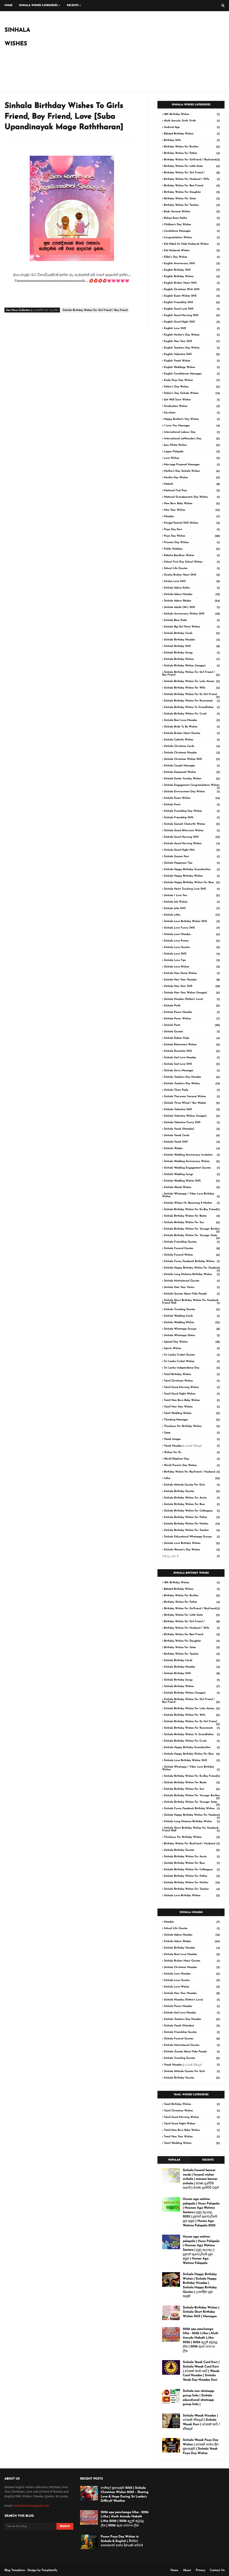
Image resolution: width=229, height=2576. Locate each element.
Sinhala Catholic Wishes (192, 739)
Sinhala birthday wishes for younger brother (192, 1230)
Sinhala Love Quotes (192, 947)
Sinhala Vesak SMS (192, 1142)
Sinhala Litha (192, 915)
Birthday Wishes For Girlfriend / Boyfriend (192, 159)
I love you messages (192, 425)
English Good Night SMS (192, 322)
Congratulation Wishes (192, 237)
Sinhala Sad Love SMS (192, 1064)
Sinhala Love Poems (192, 940)
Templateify (49, 2570)
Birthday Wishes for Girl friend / (192, 172)
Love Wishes (192, 458)
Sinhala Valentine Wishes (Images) (192, 1116)
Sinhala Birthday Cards (192, 633)
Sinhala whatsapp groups (192, 1329)
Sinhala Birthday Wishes (192, 659)
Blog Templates (14, 2570)
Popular (174, 2160)
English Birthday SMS (192, 270)
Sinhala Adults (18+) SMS (192, 607)
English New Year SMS (192, 341)
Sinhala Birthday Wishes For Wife (192, 688)
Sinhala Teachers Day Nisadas (192, 1077)
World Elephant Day (192, 1459)
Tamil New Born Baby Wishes (192, 1400)
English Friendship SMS (192, 302)
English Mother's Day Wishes (192, 335)
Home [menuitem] (8, 5)
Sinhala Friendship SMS (192, 817)
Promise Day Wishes (192, 542)
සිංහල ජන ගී (192, 1556)
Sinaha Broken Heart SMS (192, 575)
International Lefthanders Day (192, 438)
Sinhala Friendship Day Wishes (192, 811)
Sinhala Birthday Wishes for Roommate (192, 700)
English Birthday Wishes (192, 276)
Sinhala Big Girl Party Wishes (192, 626)
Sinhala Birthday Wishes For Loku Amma (192, 681)
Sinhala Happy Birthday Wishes (192, 876)
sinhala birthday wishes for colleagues (192, 1510)
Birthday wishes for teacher (192, 205)
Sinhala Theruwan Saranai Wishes (192, 1096)
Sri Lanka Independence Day (192, 1368)
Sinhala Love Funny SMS (192, 928)
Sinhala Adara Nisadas (192, 594)
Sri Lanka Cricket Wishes (192, 1361)
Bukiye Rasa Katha (192, 218)
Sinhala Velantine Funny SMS (192, 1122)
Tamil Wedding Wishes (192, 1413)
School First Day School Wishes (192, 562)
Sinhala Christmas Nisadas (192, 752)
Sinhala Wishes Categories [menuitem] (38, 5)
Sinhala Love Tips (192, 960)
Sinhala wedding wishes (192, 1322)
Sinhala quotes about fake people (192, 1293)
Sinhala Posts (192, 1025)
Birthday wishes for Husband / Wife (192, 179)
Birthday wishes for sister (192, 198)
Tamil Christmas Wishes (192, 1380)
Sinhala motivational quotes (192, 1280)
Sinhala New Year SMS (192, 986)
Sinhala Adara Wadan (192, 600)
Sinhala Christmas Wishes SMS (192, 759)
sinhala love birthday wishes (192, 1543)
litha (192, 1478)
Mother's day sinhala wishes (192, 471)
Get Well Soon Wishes (192, 399)
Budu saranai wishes (192, 211)
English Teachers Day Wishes (192, 347)
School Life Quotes (192, 568)
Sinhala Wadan (192, 1148)
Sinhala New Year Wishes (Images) (192, 992)
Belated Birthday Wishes (192, 133)
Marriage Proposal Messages (192, 464)
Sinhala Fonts (192, 804)
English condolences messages (192, 373)
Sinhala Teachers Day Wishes (192, 1083)
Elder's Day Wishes (192, 257)
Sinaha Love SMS (192, 581)
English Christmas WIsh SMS (192, 289)
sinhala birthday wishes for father (192, 1517)
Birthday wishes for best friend (192, 185)
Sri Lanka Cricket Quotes (192, 1355)
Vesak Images (192, 1439)
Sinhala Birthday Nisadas (192, 639)
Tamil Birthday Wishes (192, 1374)
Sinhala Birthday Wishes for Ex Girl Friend (192, 695)
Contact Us (217, 2570)
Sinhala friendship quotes (192, 1242)
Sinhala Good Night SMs (192, 850)
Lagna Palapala (192, 451)
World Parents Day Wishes (192, 1465)
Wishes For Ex (192, 1452)
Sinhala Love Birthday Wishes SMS (192, 921)
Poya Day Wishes (192, 536)
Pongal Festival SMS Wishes (192, 523)
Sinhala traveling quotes (192, 1309)
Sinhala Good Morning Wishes (192, 843)
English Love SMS (192, 328)
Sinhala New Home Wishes (192, 973)
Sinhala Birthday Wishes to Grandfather (192, 707)
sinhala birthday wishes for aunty (192, 1497)
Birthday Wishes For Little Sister (192, 166)
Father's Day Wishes (192, 386)
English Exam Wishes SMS (192, 296)
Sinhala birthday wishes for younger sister (192, 1236)
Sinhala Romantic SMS (192, 1051)
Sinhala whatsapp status (192, 1335)
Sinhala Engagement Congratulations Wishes (192, 786)
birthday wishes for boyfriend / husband (192, 1472)
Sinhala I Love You (192, 895)
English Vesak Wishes (192, 360)
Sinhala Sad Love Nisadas (192, 1057)
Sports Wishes (192, 1348)
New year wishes (192, 510)
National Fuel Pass (192, 490)
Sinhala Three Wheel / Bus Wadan (192, 1103)
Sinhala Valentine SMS (192, 1109)
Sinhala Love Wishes (192, 966)
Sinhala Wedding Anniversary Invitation (192, 1155)
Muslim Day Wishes (192, 477)
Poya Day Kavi (192, 529)
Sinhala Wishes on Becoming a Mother (192, 1203)
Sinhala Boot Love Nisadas (192, 720)
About (187, 2570)
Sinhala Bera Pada (192, 620)
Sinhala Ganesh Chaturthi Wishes (192, 824)
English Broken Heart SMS (192, 283)
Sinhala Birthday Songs (192, 652)
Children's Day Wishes (192, 224)
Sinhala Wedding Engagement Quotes (192, 1168)
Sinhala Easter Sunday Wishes (192, 778)
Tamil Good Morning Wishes (192, 1387)
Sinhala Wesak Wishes (192, 1187)
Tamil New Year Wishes (192, 1406)
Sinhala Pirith (192, 1005)
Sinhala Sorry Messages (192, 1070)
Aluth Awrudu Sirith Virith (192, 120)
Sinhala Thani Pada (192, 1090)
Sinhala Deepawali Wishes (192, 772)
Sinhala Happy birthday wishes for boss (192, 882)
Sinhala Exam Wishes (192, 798)
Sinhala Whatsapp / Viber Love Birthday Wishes (191, 1195)
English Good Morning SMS (192, 315)
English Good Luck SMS (192, 309)
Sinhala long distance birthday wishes (192, 1274)
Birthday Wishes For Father (192, 153)
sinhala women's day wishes (192, 1549)
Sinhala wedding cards (192, 1316)
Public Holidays (192, 549)
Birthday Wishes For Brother (192, 146)
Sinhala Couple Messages (192, 765)
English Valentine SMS (192, 354)
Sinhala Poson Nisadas (192, 1012)
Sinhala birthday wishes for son (192, 1222)
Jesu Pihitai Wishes (192, 445)
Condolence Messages (192, 231)
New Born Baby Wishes (192, 503)
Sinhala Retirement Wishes (192, 1044)
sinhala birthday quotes (192, 1491)
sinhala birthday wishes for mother (192, 1523)
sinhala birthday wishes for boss (192, 1504)
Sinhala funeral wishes (192, 1255)
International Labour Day (192, 432)
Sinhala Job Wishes (192, 902)
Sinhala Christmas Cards (192, 746)
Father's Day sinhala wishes (192, 393)
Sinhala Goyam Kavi (192, 856)
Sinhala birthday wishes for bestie (192, 1216)
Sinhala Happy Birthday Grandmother (192, 869)
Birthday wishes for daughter (192, 192)
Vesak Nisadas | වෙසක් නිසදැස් (192, 1446)
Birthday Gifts (192, 140)
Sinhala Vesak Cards (192, 1135)
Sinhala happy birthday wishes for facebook (192, 1269)
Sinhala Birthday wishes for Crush (192, 713)
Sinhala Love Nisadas (192, 934)
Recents (208, 2160)
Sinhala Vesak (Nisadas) (192, 1129)
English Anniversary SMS (192, 263)
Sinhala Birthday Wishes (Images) (192, 665)
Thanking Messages (192, 1419)
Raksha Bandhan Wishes (192, 555)
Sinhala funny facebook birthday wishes (192, 1261)
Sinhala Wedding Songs (192, 1174)
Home (174, 2570)
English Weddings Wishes (192, 367)
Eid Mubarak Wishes (192, 250)
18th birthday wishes (192, 114)
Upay (192, 1432)
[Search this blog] (30, 2526)
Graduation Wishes (192, 406)
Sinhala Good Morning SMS (192, 837)
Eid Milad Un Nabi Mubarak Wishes (192, 244)
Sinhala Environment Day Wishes (192, 791)
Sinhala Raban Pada (192, 1038)
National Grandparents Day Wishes (192, 497)
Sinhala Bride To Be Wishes (192, 726)
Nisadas (192, 516)
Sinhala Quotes (192, 1031)
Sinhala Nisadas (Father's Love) (192, 999)
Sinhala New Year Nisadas (192, 979)
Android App (192, 127)
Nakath (192, 484)
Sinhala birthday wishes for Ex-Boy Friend (192, 1209)
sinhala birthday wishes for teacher (192, 1530)
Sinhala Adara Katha (192, 588)
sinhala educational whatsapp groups (192, 1536)
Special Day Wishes (192, 1342)
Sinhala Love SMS (192, 953)
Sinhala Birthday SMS (192, 646)
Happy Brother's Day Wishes (192, 419)
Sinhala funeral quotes (192, 1248)
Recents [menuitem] (72, 5)
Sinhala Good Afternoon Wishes (192, 830)
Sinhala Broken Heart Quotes (192, 733)
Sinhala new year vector (192, 1287)
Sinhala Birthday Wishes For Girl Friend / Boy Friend (95, 310)
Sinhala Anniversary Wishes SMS (192, 613)
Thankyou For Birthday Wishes (192, 1426)
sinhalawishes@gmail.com (31, 2506)
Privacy (200, 2570)
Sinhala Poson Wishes (192, 1018)
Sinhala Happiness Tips (192, 863)
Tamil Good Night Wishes (192, 1393)
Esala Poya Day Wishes (192, 380)
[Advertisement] (143, 51)
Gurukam (192, 412)
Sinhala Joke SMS (192, 908)
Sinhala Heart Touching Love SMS (192, 889)
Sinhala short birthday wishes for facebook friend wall (191, 1302)
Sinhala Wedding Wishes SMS (192, 1181)
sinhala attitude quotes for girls (192, 1485)
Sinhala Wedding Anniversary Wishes (192, 1161)
